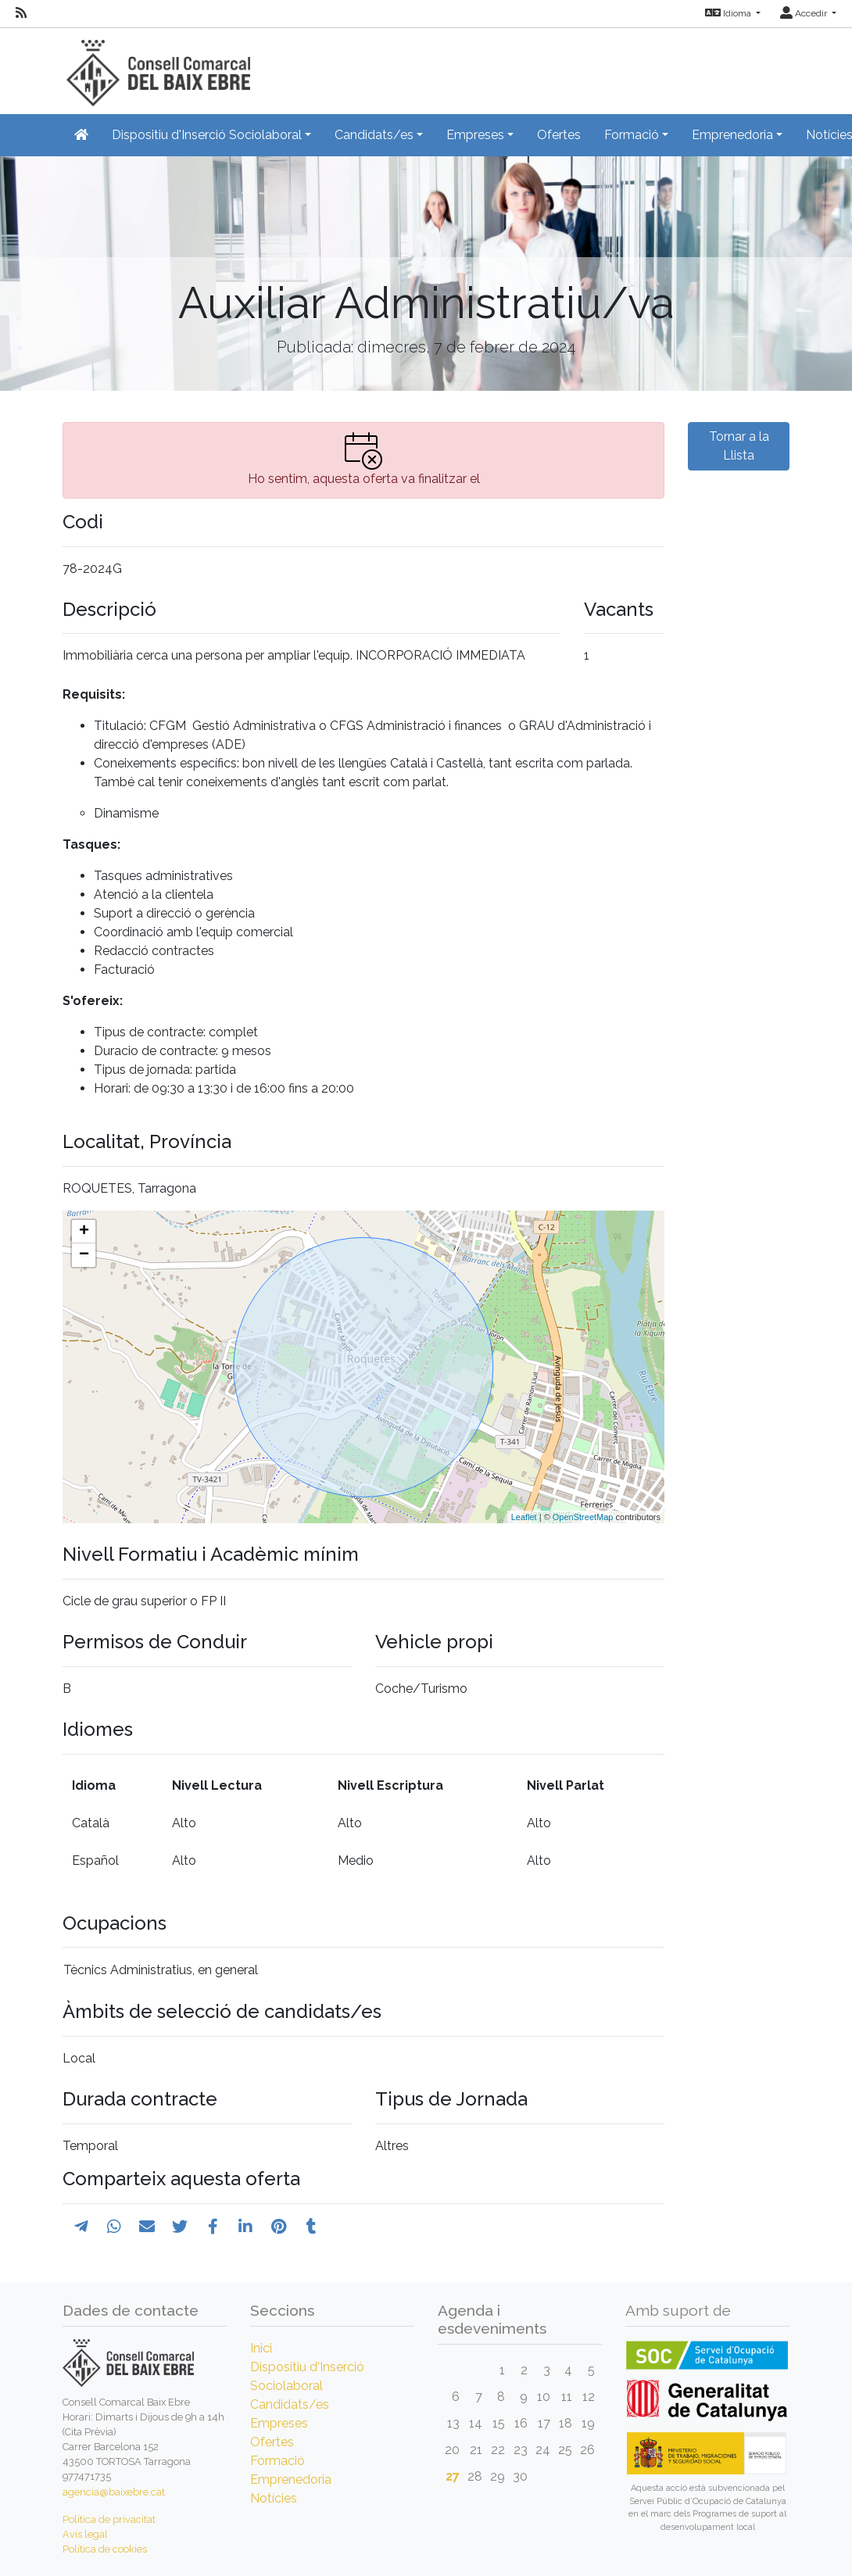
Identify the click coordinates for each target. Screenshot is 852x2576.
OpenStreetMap (583, 1517)
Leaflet (524, 1517)
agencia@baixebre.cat (114, 2492)
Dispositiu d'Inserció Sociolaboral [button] (207, 134)
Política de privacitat (109, 2519)
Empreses (279, 2423)
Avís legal (85, 2534)
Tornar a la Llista (739, 446)
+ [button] (84, 1231)
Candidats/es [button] (374, 134)
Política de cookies (105, 2549)
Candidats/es (289, 2404)
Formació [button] (631, 134)
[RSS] (21, 13)
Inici (261, 2348)
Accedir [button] (804, 13)
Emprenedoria (290, 2479)
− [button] (84, 1255)
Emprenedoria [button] (732, 134)
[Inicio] (156, 66)
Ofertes (559, 134)
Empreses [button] (475, 134)
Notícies (273, 2498)
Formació (277, 2460)
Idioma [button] (729, 13)
